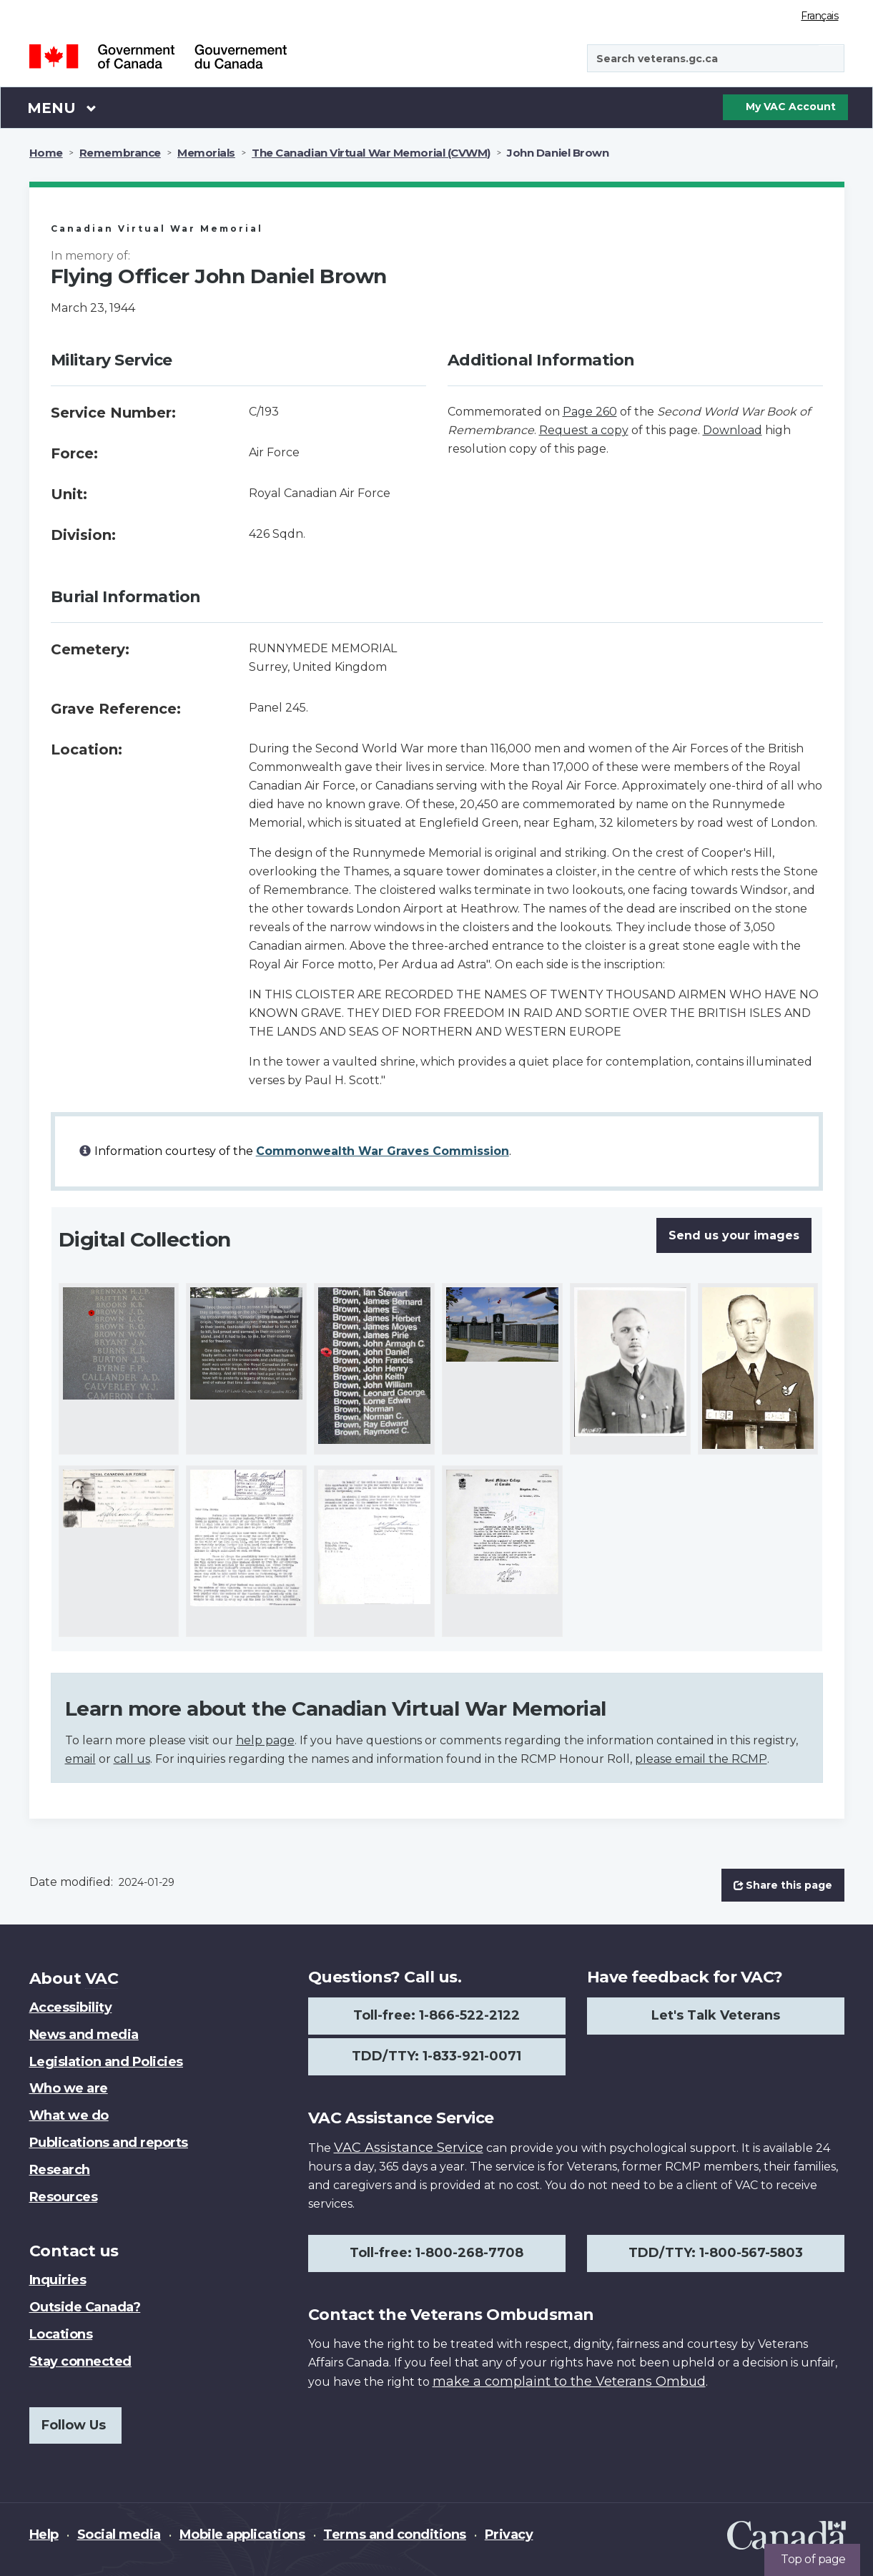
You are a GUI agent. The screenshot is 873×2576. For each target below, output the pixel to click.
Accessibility (70, 2007)
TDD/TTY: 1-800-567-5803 (715, 2253)
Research (59, 2170)
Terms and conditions (394, 2534)
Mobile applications (242, 2534)
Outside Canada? (85, 2307)
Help (44, 2534)
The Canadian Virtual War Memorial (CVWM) (371, 152)
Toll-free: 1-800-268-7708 (436, 2253)
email (80, 1759)
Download (732, 430)
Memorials (206, 152)
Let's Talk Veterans (715, 2015)
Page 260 (590, 411)
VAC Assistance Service (408, 2147)
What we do (69, 2115)
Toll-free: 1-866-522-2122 (436, 2015)
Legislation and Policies (106, 2062)
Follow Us (73, 2425)
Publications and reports (108, 2142)
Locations (61, 2334)
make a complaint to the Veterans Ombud (569, 2381)
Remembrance (120, 152)
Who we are (68, 2088)
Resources (63, 2197)
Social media (119, 2534)
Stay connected (80, 2361)
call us (132, 1759)
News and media (84, 2034)
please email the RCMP (701, 1759)
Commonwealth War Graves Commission (382, 1151)
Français (819, 15)
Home (46, 152)
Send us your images (734, 1235)
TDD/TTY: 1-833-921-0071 (436, 2056)
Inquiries (58, 2280)
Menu (62, 107)
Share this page (783, 1885)
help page (265, 1740)
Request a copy (583, 430)
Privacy (509, 2534)
